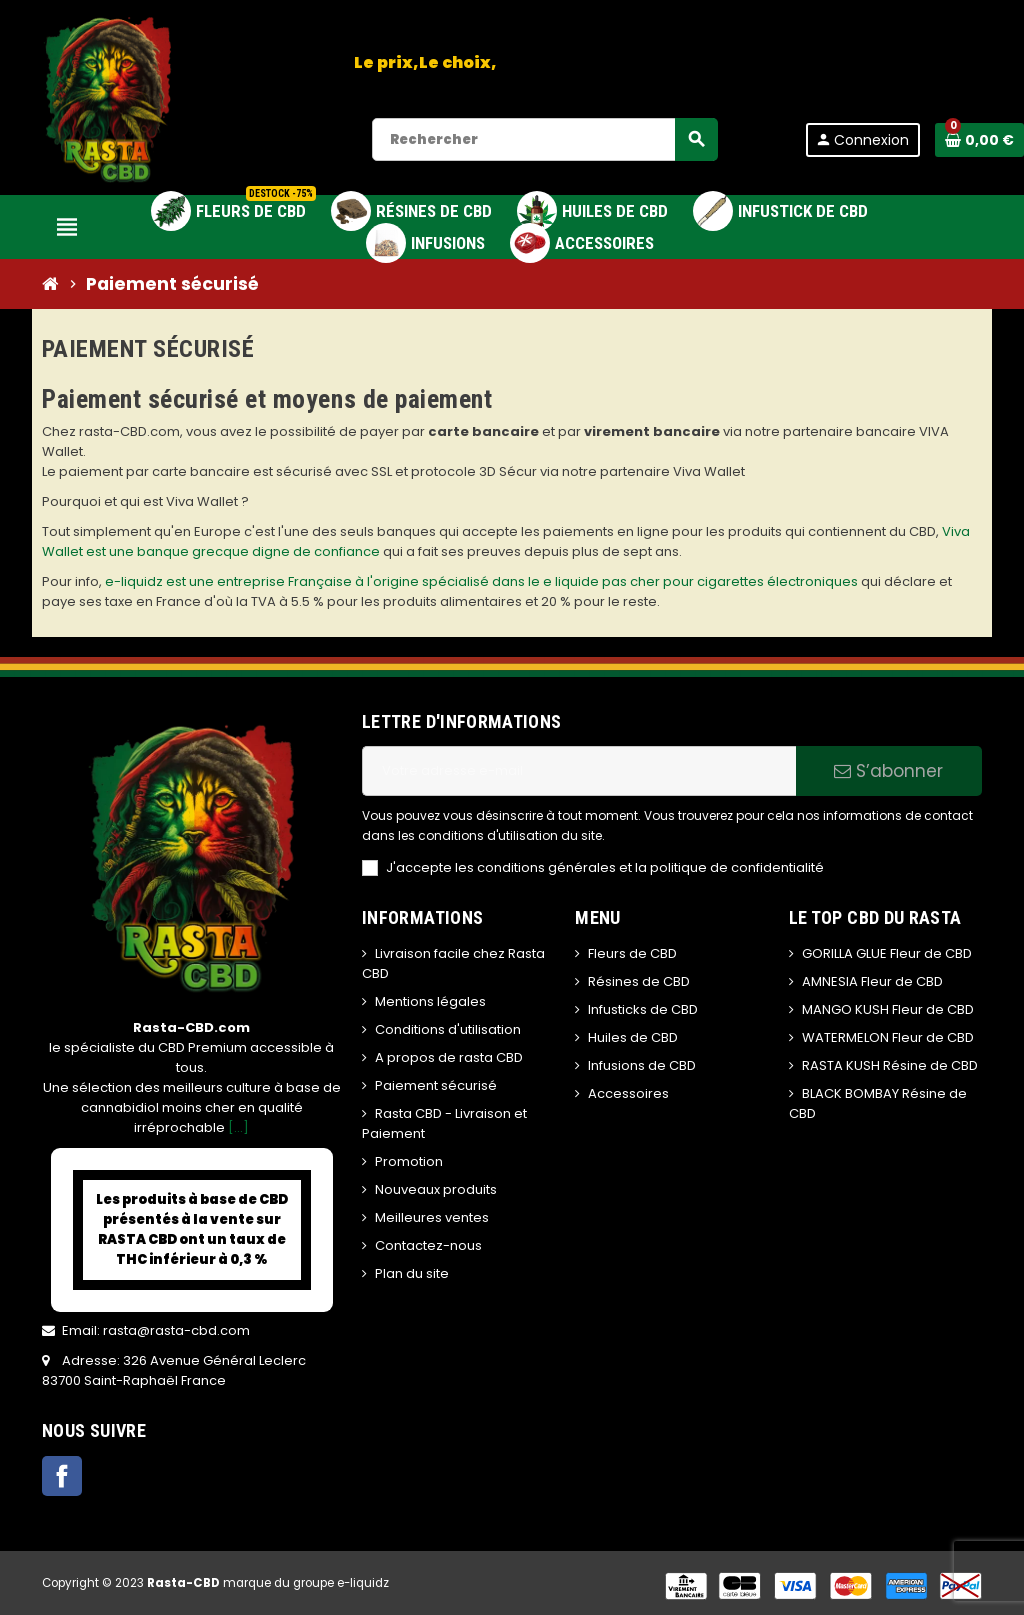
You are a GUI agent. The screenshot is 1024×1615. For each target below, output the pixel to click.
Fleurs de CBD (632, 953)
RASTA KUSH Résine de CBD (890, 1065)
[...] (238, 1127)
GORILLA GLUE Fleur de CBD (887, 953)
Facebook (62, 1476)
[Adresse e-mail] (579, 771)
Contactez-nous (428, 1245)
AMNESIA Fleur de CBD (872, 981)
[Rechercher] (544, 139)
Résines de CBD (639, 981)
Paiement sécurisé (436, 1085)
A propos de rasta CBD (449, 1057)
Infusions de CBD (642, 1065)
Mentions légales (430, 1001)
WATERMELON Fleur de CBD (888, 1037)
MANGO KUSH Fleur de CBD (888, 1009)
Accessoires (628, 1093)
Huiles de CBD (633, 1037)
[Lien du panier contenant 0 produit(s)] (979, 140)
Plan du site (412, 1273)
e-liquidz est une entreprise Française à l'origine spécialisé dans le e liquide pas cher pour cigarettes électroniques (481, 581)
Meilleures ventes (432, 1217)
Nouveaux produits (436, 1189)
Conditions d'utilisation (448, 1029)
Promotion (409, 1161)
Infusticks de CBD (643, 1009)
